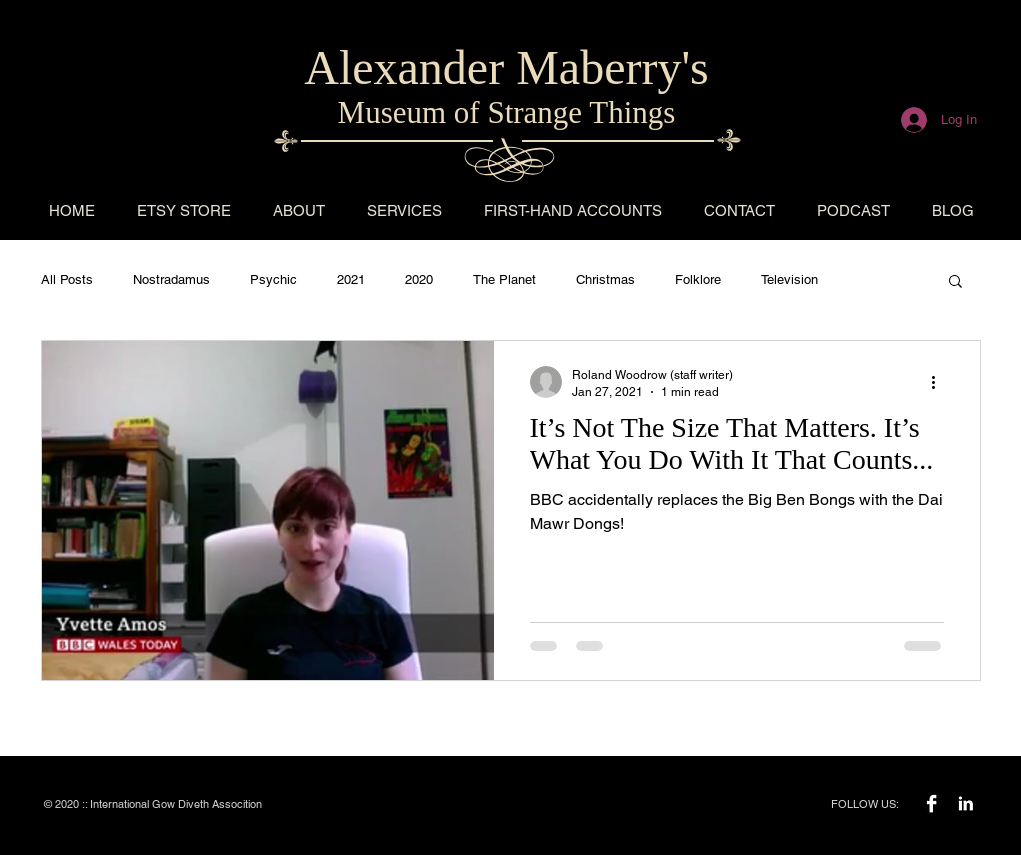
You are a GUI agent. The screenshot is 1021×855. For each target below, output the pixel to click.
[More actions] (941, 382)
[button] (955, 282)
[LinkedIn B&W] (965, 803)
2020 (419, 279)
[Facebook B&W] (931, 803)
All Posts (67, 279)
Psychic (273, 279)
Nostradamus (171, 279)
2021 (351, 279)
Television (789, 279)
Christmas (605, 279)
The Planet (504, 279)
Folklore (698, 279)
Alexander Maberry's (506, 67)
